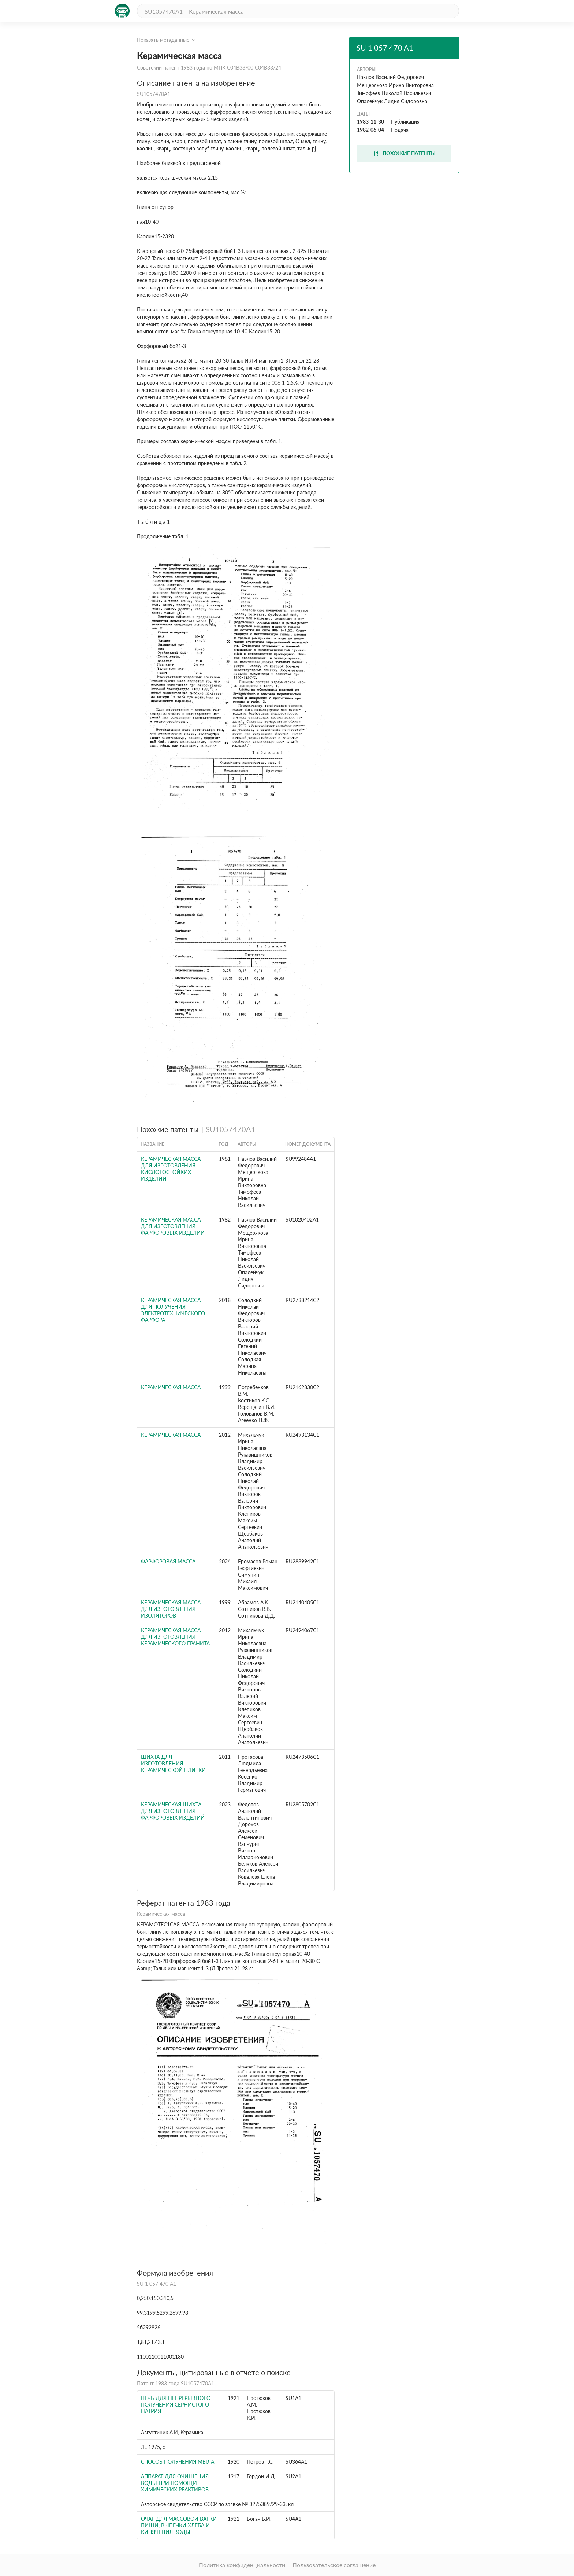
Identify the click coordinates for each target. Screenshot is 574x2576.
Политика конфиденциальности (242, 2564)
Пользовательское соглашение (334, 2564)
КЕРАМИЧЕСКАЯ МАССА (171, 1387)
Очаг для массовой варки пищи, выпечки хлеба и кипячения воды (179, 2525)
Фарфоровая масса (168, 1561)
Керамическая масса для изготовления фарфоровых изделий (173, 1226)
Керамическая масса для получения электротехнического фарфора (173, 1310)
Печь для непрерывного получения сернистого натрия (175, 2404)
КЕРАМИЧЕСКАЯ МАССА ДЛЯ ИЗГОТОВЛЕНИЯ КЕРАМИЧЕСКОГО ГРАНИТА (175, 1636)
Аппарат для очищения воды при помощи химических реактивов (175, 2483)
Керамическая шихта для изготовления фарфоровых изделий (173, 1811)
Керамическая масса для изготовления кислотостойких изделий (171, 1169)
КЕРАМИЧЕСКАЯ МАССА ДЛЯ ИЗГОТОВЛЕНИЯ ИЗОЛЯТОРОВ (171, 1609)
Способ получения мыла (177, 2462)
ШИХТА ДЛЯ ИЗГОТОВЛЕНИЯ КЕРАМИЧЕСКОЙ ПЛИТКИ (173, 1763)
